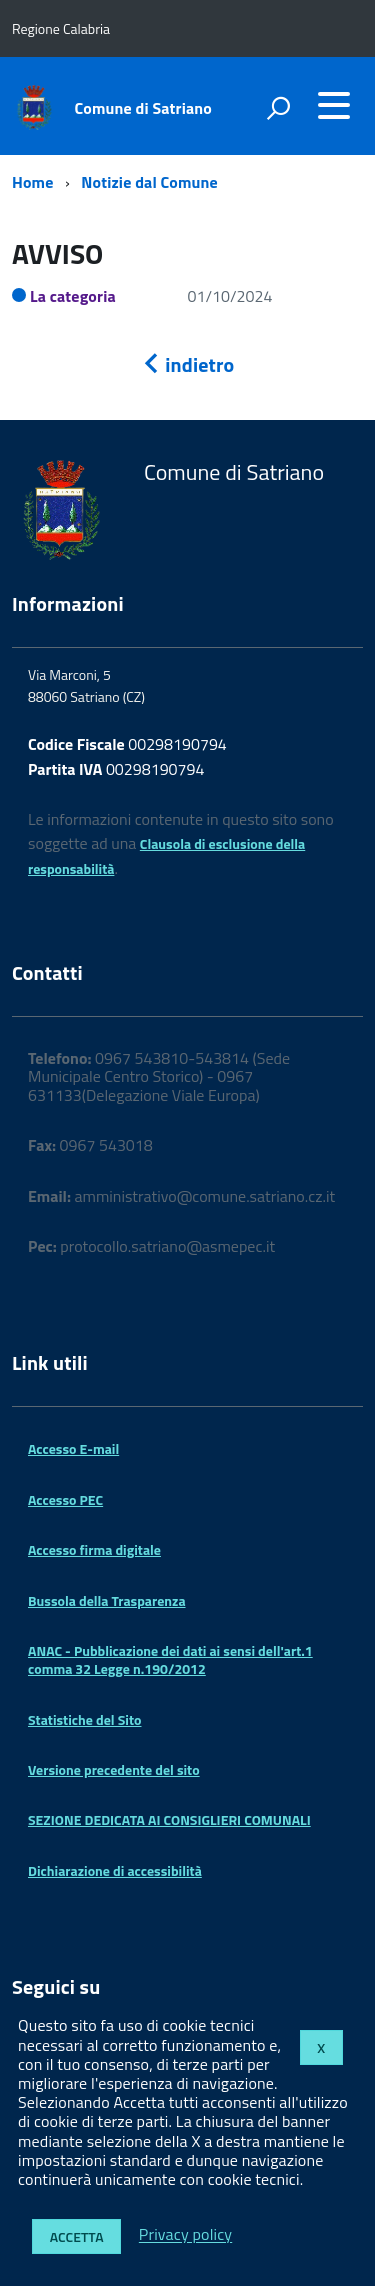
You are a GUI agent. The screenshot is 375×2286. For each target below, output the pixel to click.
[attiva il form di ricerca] (278, 108)
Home (32, 182)
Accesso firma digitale (94, 1549)
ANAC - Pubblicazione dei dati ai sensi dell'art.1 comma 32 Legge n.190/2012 (170, 1659)
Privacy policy (185, 2235)
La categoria (73, 296)
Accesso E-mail (73, 1448)
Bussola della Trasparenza (107, 1600)
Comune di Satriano (144, 108)
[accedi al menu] (334, 105)
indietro (188, 364)
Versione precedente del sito (114, 1769)
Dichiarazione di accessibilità (115, 1870)
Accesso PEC (65, 1499)
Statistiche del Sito (84, 1719)
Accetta (77, 2236)
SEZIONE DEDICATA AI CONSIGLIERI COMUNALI (169, 1819)
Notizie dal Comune (149, 182)
